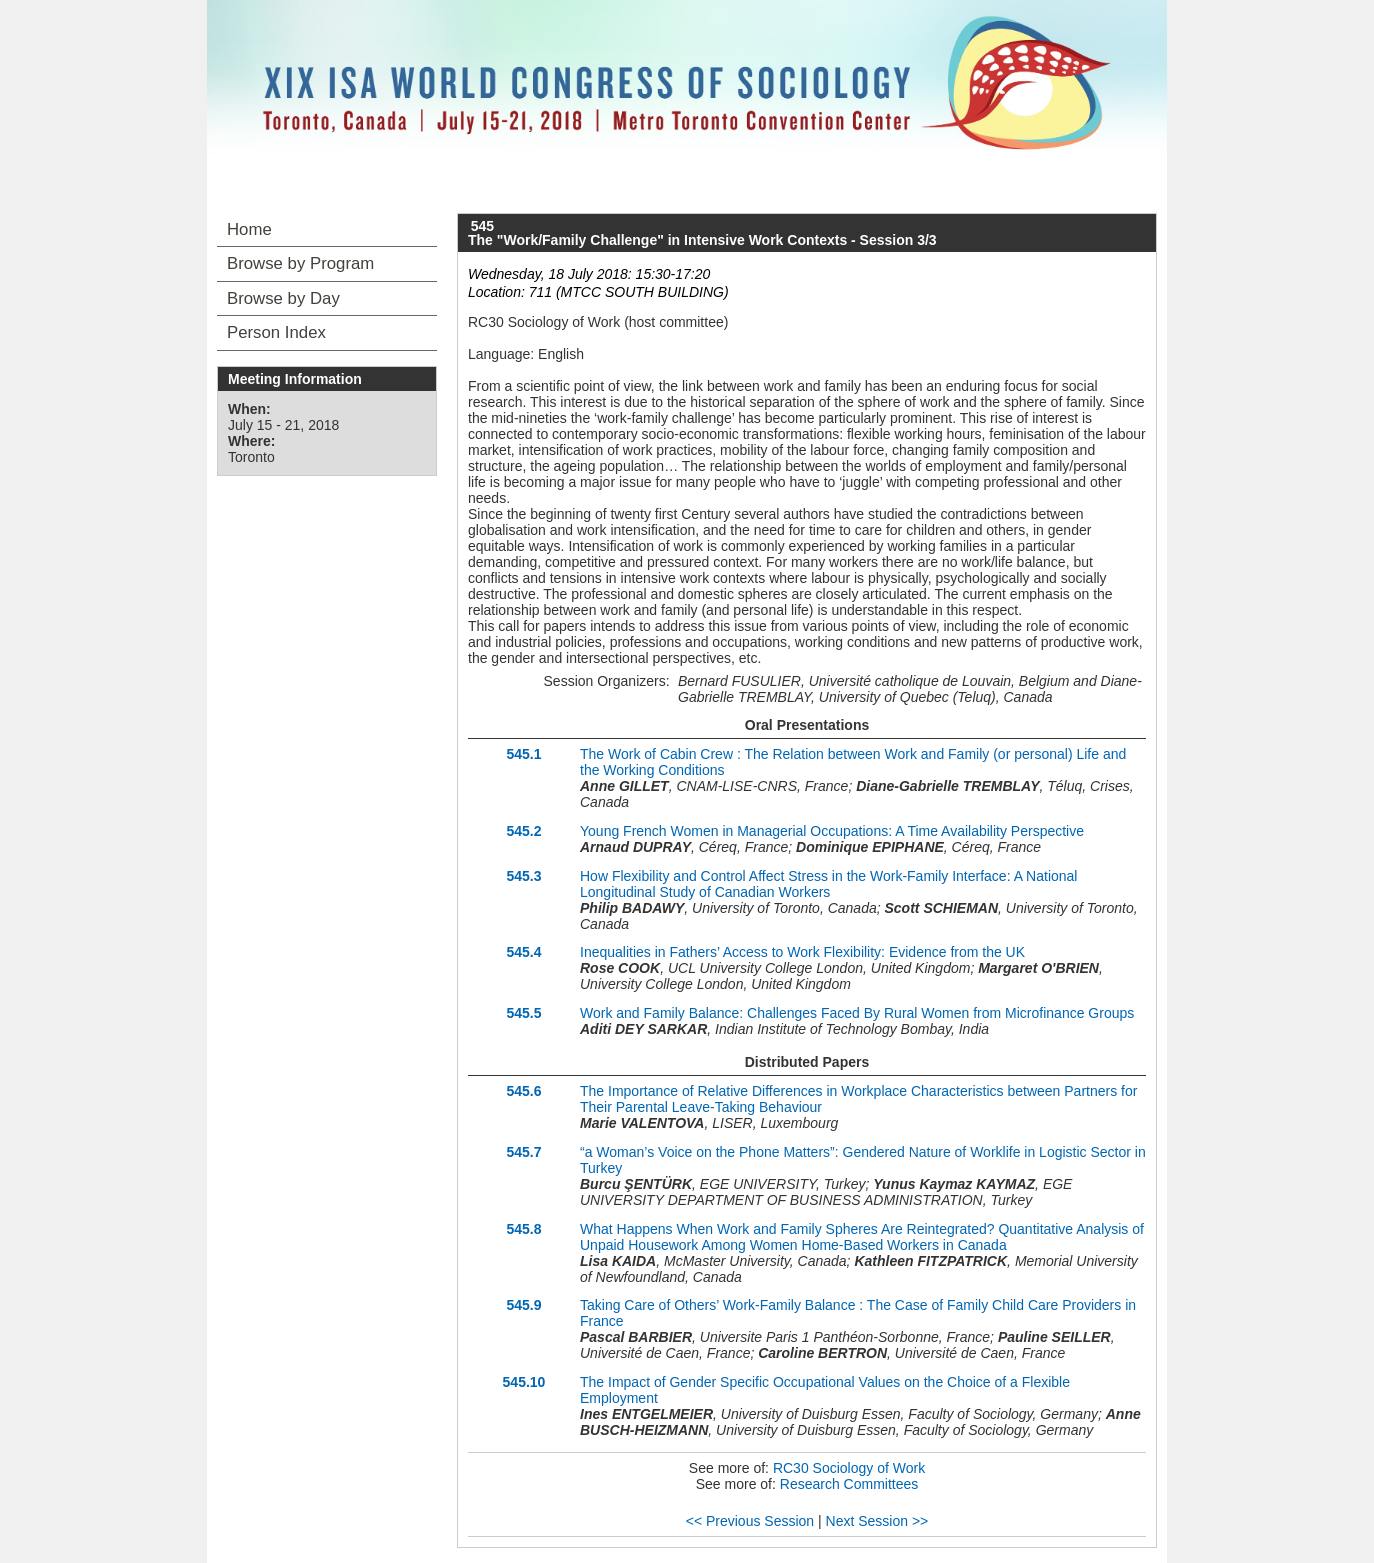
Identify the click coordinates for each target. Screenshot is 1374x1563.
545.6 (523, 1091)
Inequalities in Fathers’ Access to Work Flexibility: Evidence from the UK (802, 952)
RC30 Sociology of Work (849, 1468)
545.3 (523, 876)
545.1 (523, 754)
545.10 (524, 1382)
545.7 (523, 1152)
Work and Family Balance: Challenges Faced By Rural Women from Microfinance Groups (857, 1013)
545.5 (523, 1013)
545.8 (523, 1229)
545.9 (523, 1305)
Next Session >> (877, 1521)
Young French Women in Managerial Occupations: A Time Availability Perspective (832, 831)
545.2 (523, 831)
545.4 (523, 952)
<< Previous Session (750, 1521)
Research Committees (849, 1484)
